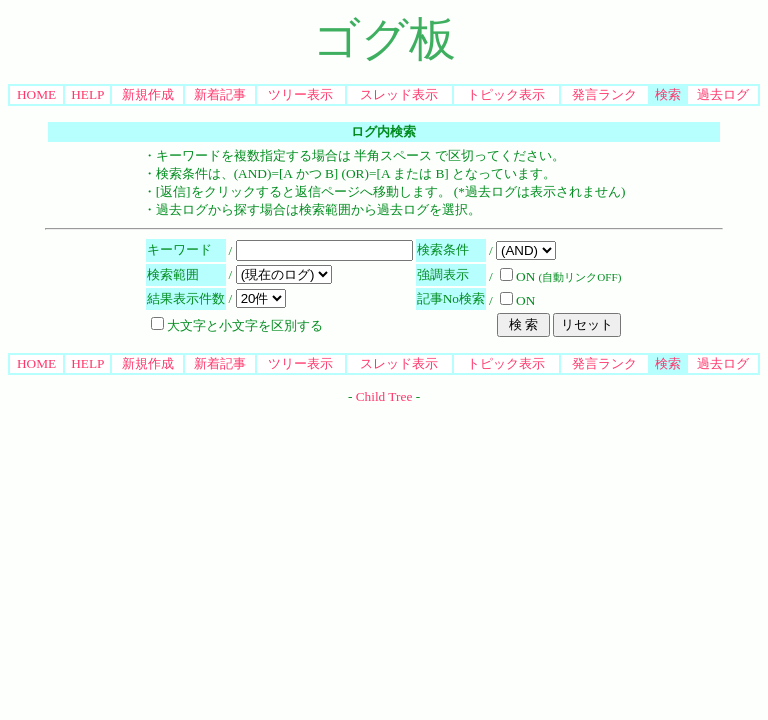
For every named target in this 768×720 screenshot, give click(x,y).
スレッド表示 (399, 94)
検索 (668, 94)
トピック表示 (506, 94)
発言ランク (604, 94)
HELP (87, 94)
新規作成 (148, 94)
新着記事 (220, 94)
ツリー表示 (300, 94)
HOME (36, 94)
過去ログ (723, 94)
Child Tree (384, 396)
